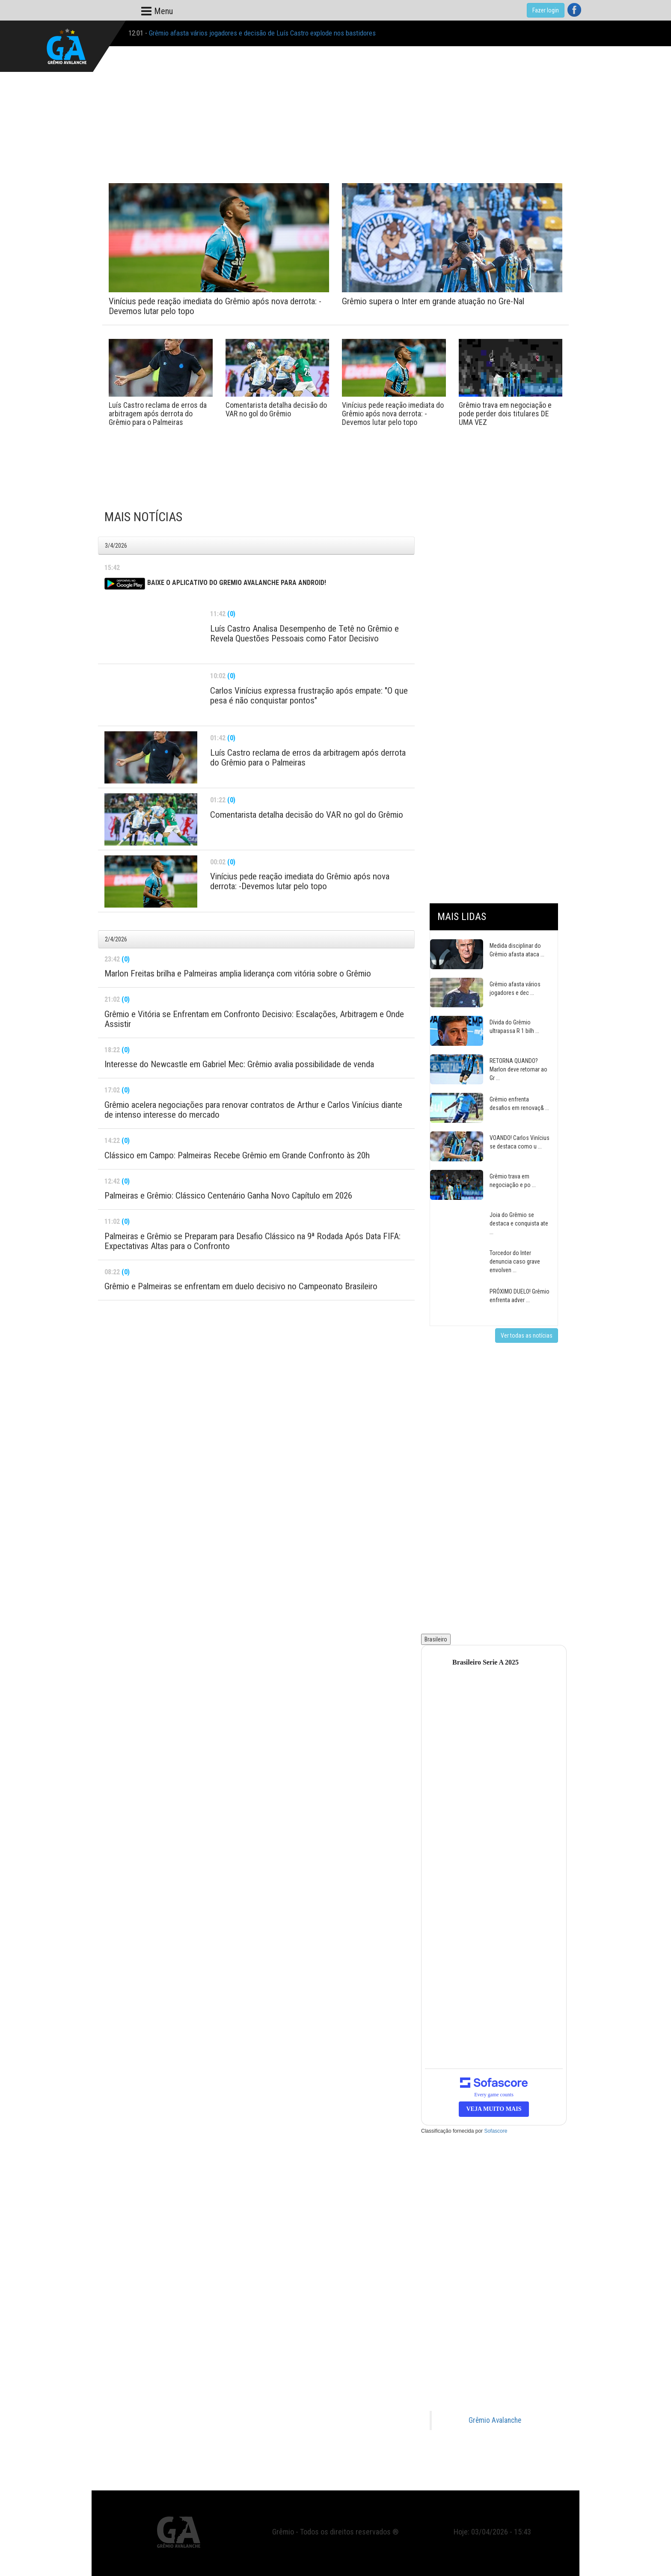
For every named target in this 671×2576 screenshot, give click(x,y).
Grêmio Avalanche (495, 2420)
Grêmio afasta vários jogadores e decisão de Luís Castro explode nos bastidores (262, 33)
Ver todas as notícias (526, 1335)
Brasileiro (436, 1639)
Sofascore (495, 2131)
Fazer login (545, 10)
